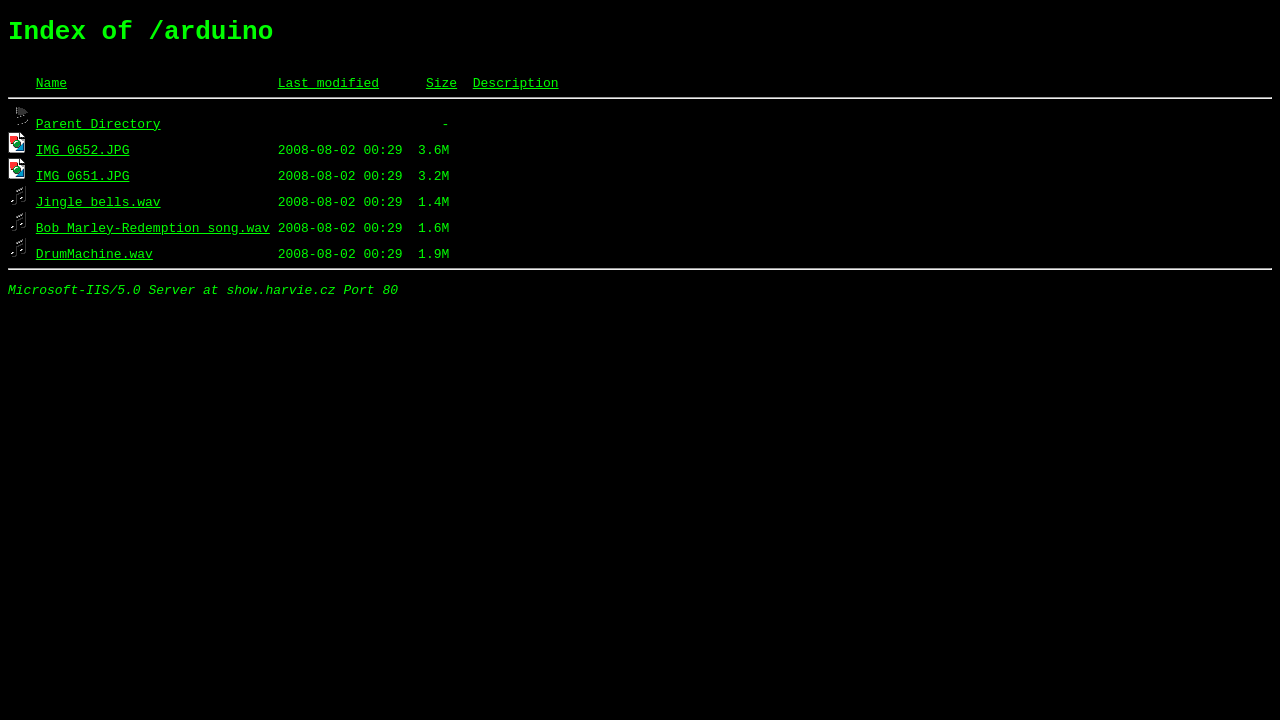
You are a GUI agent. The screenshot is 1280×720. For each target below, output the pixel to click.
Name (51, 88)
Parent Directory (98, 129)
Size (441, 88)
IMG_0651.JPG (83, 181)
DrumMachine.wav (94, 259)
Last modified (328, 88)
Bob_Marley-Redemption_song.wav (153, 233)
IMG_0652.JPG (83, 155)
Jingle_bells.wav (98, 207)
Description (516, 88)
